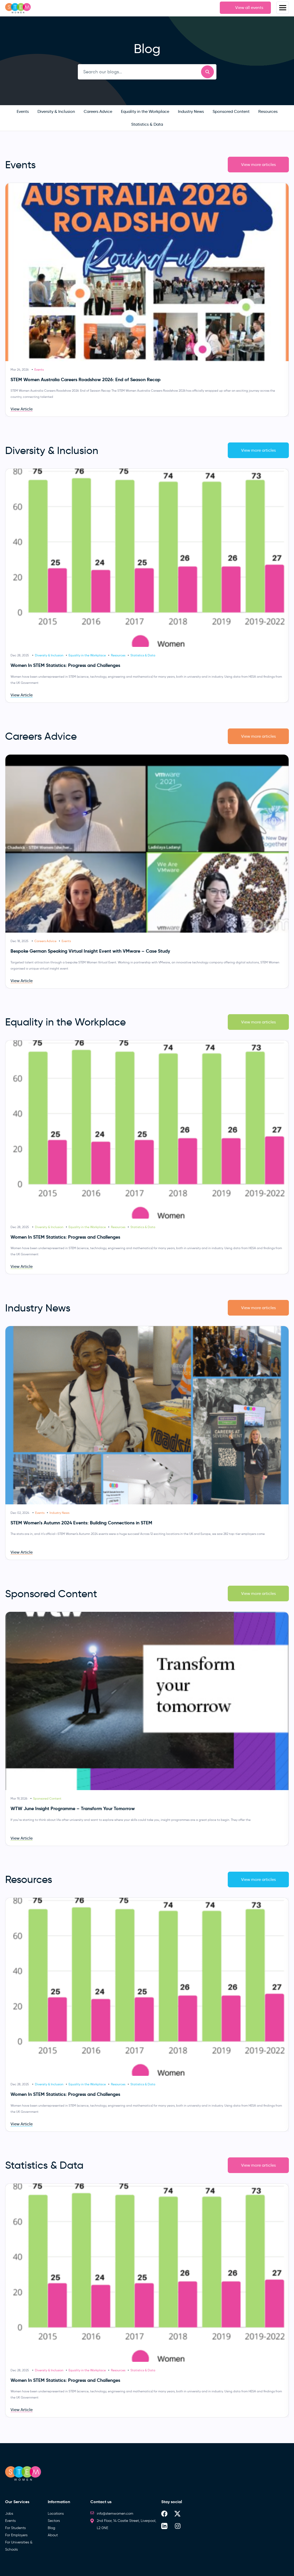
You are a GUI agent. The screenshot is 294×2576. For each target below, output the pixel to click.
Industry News (59, 1513)
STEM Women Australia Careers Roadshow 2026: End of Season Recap (85, 379)
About (53, 2535)
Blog (51, 2528)
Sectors (54, 2521)
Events (39, 369)
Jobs (9, 2513)
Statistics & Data (142, 655)
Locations (56, 2513)
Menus (282, 8)
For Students (15, 2528)
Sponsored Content (47, 1798)
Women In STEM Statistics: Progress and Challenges (65, 665)
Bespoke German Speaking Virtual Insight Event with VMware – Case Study (90, 951)
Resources (118, 655)
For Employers (16, 2535)
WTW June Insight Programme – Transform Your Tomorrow (73, 1808)
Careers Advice (45, 941)
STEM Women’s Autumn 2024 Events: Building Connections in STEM (81, 1523)
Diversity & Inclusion (49, 655)
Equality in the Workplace (87, 655)
